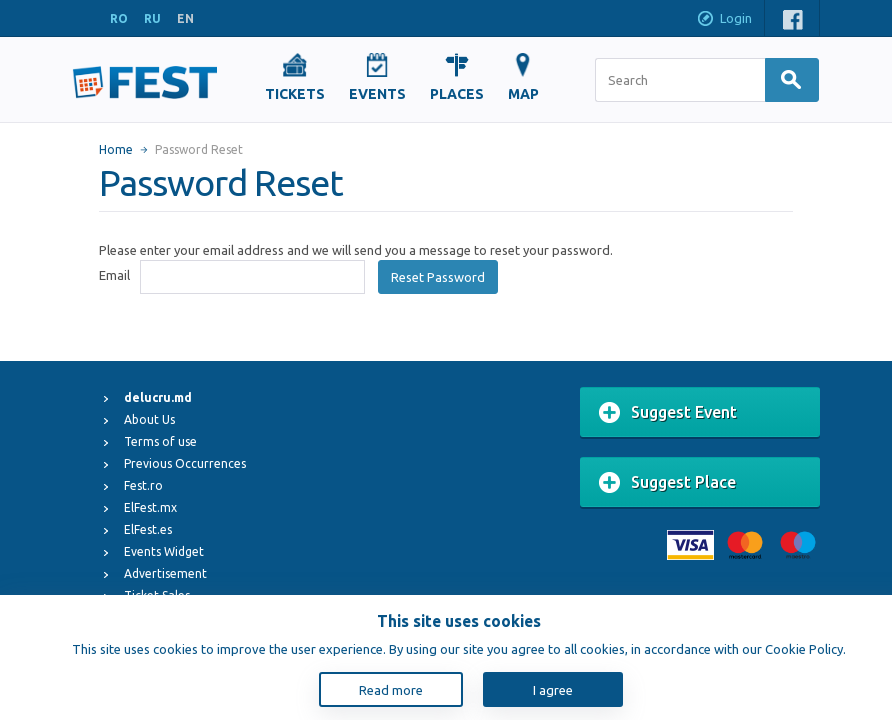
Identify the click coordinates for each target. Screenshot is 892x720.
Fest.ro (143, 485)
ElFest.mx (150, 507)
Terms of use (160, 441)
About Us (149, 419)
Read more (391, 690)
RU (152, 18)
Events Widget (164, 551)
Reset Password (438, 277)
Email (114, 275)
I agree (553, 690)
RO (119, 18)
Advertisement (165, 573)
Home (116, 149)
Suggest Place (667, 483)
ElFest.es (148, 529)
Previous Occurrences (185, 463)
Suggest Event (668, 413)
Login (724, 20)
